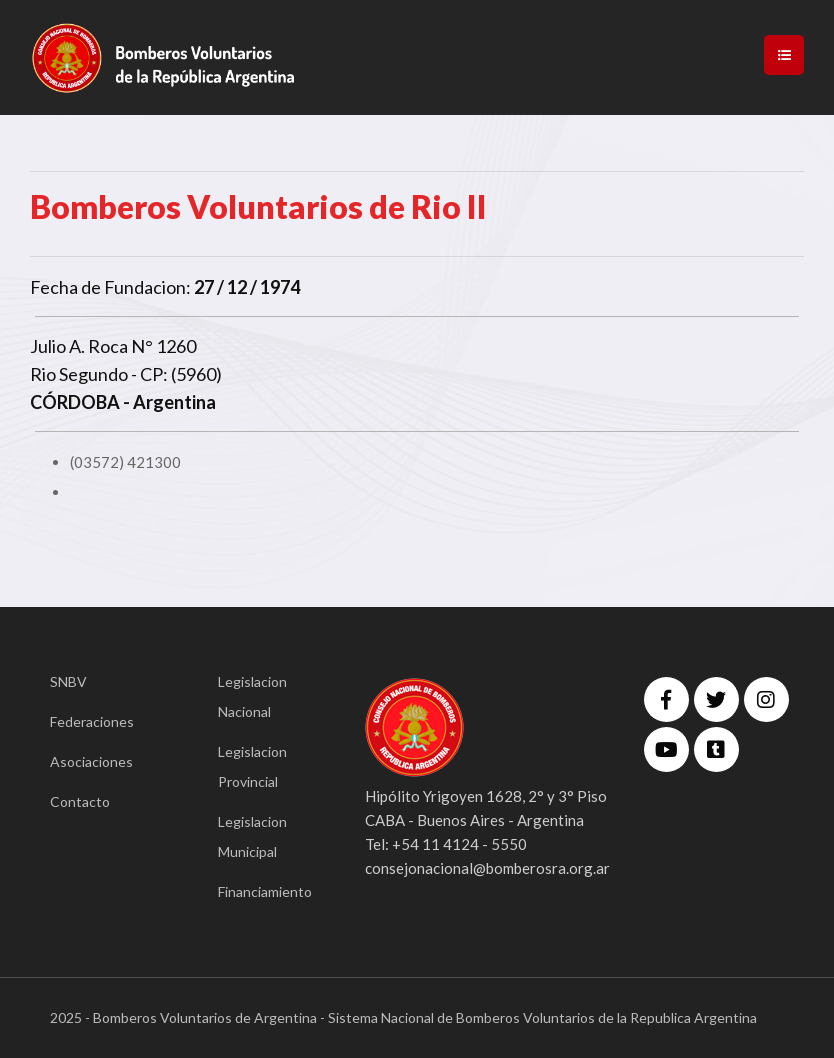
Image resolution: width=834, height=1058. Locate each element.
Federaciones (92, 721)
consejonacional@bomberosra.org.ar (487, 868)
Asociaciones (91, 761)
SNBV (68, 681)
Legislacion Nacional (252, 696)
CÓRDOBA (75, 402)
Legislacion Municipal (252, 836)
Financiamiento (262, 891)
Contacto (80, 801)
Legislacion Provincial (252, 766)
